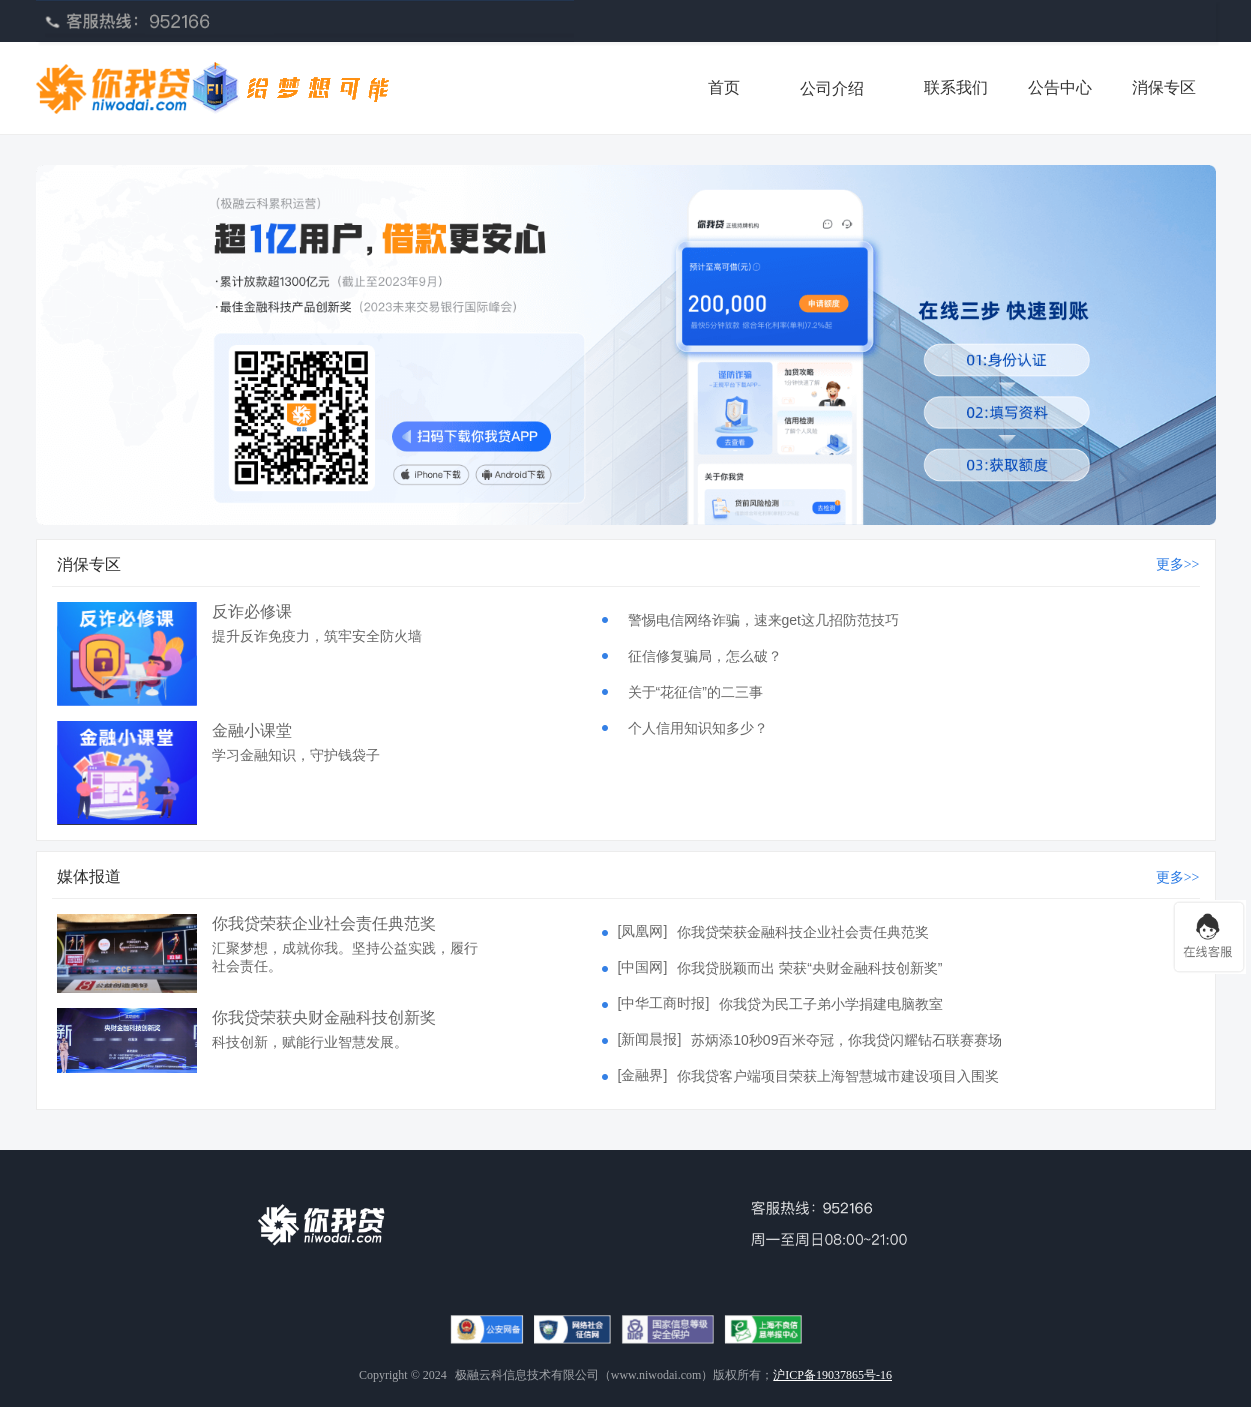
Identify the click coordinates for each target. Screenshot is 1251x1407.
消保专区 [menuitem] (1164, 87)
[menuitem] (832, 88)
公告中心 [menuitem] (1060, 87)
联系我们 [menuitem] (956, 87)
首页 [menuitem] (724, 87)
